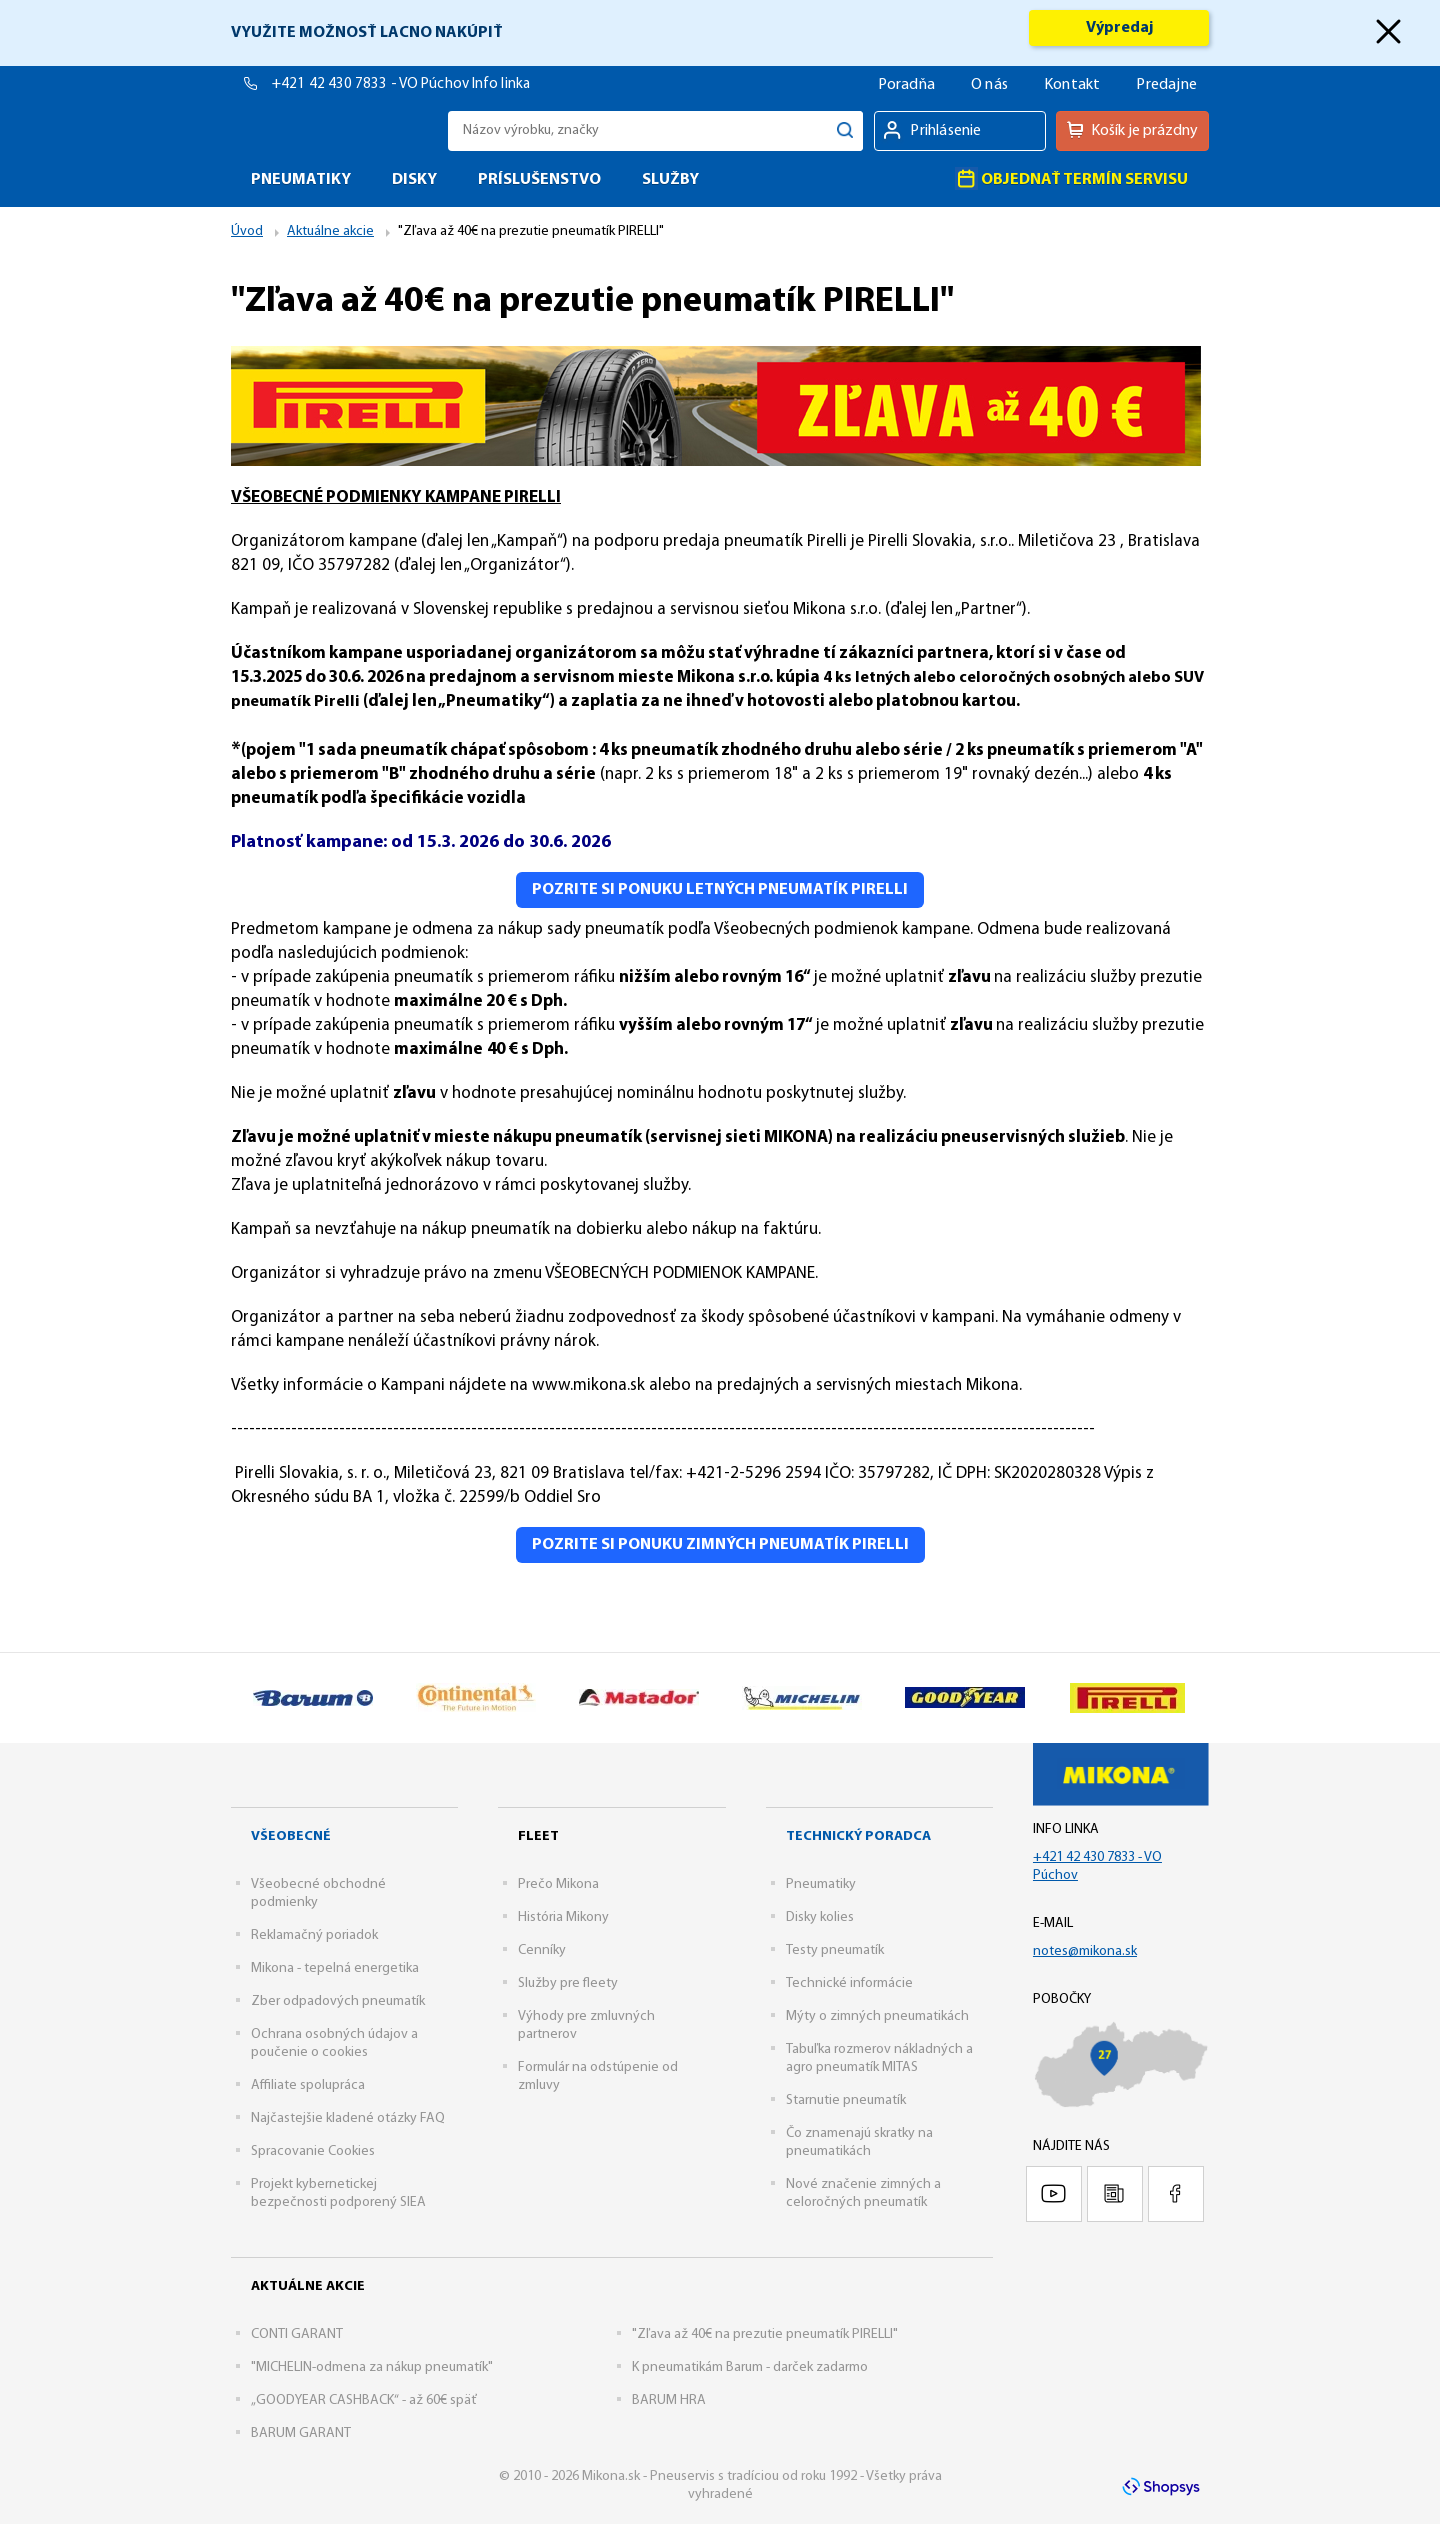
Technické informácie (849, 1983)
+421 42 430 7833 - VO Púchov (372, 84)
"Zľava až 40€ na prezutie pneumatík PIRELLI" (765, 2334)
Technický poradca (858, 1836)
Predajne (1166, 85)
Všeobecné (291, 1836)
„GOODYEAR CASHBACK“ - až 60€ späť (364, 2400)
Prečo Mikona (558, 1884)
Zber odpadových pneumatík (338, 2001)
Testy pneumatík (835, 1950)
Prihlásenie (945, 131)
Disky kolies (820, 1917)
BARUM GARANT (301, 2433)
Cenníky (542, 1950)
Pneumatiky (821, 1884)
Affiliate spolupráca (308, 2085)
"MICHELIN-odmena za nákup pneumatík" (372, 2367)
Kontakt (1072, 85)
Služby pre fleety (568, 1983)
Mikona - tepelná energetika (335, 1968)
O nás (989, 85)
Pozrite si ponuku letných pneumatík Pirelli (720, 890)
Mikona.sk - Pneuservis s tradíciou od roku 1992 (334, 130)
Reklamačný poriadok (314, 1935)
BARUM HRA (669, 2400)
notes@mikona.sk (1085, 1951)
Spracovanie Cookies (313, 2151)
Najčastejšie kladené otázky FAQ (348, 2118)
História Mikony (563, 1917)
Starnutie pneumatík (846, 2100)
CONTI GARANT (297, 2334)
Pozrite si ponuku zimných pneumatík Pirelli (720, 1545)
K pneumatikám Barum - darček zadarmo (750, 2367)
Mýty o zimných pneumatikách (877, 2016)
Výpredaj (1119, 28)
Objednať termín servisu (1071, 178)
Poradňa (906, 85)
